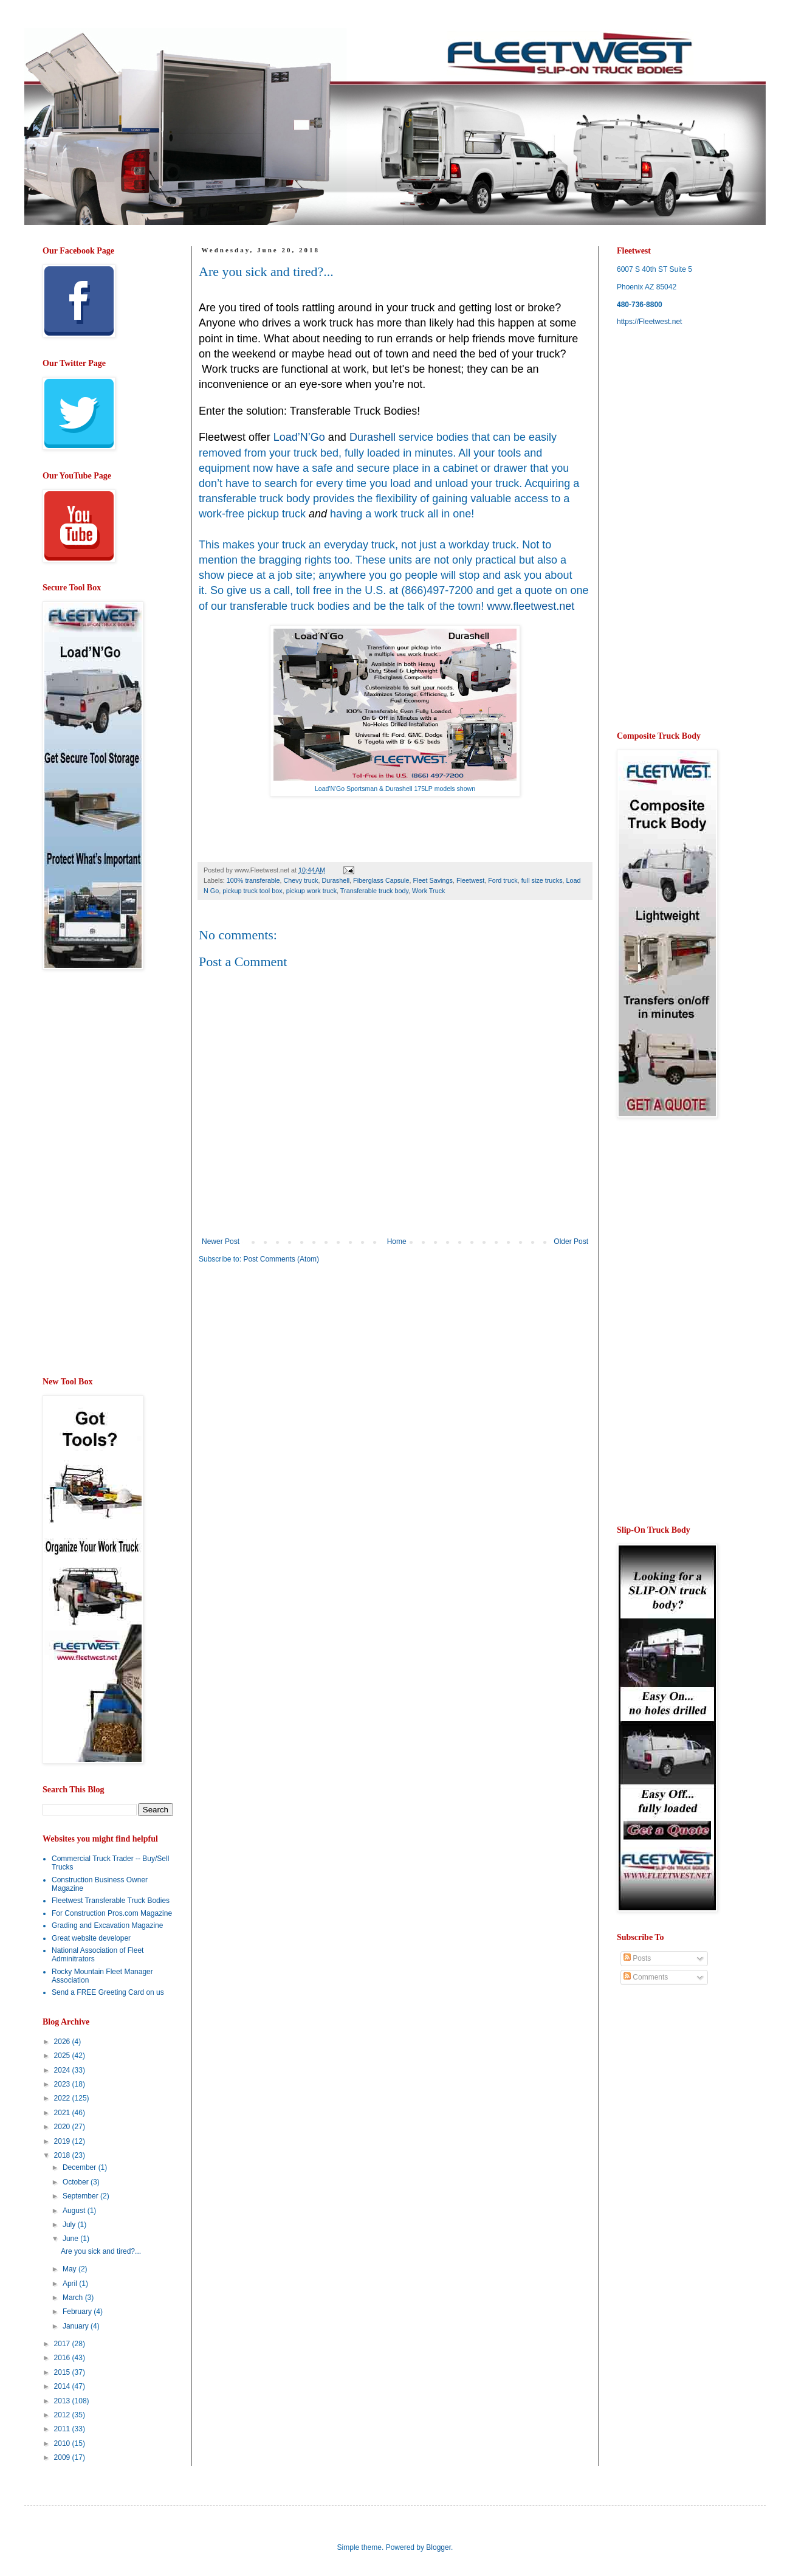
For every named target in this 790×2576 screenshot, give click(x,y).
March (74, 2297)
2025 (63, 2055)
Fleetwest (470, 880)
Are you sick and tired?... (101, 2251)
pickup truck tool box (252, 890)
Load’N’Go (299, 437)
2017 (63, 2343)
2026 (63, 2041)
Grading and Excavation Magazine (107, 1925)
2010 (63, 2443)
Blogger (438, 2547)
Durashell (335, 880)
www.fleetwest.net (530, 606)
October (77, 2182)
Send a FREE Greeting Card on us (108, 1992)
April (71, 2283)
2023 (63, 2084)
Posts (637, 1958)
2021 (63, 2112)
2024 (63, 2070)
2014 (63, 2386)
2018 (63, 2155)
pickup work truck (311, 890)
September (81, 2196)
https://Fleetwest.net (649, 321)
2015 (63, 2372)
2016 (63, 2357)
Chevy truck (300, 880)
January (77, 2326)
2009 (63, 2457)
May (70, 2269)
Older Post (571, 1241)
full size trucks (542, 880)
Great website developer (91, 1938)
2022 (63, 2098)
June (71, 2238)
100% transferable (253, 880)
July (70, 2224)
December (80, 2167)
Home (397, 1241)
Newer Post (220, 1241)
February (78, 2311)
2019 (63, 2141)
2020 (63, 2126)
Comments (645, 1977)
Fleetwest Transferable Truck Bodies (111, 1900)
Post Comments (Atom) (281, 1259)
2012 (63, 2415)
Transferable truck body (374, 890)
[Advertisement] (301, 1368)
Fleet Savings (433, 880)
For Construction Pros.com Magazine (112, 1913)
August (75, 2210)
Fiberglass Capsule (381, 880)
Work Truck (428, 890)
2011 (63, 2429)
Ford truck (503, 880)
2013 (63, 2401)
